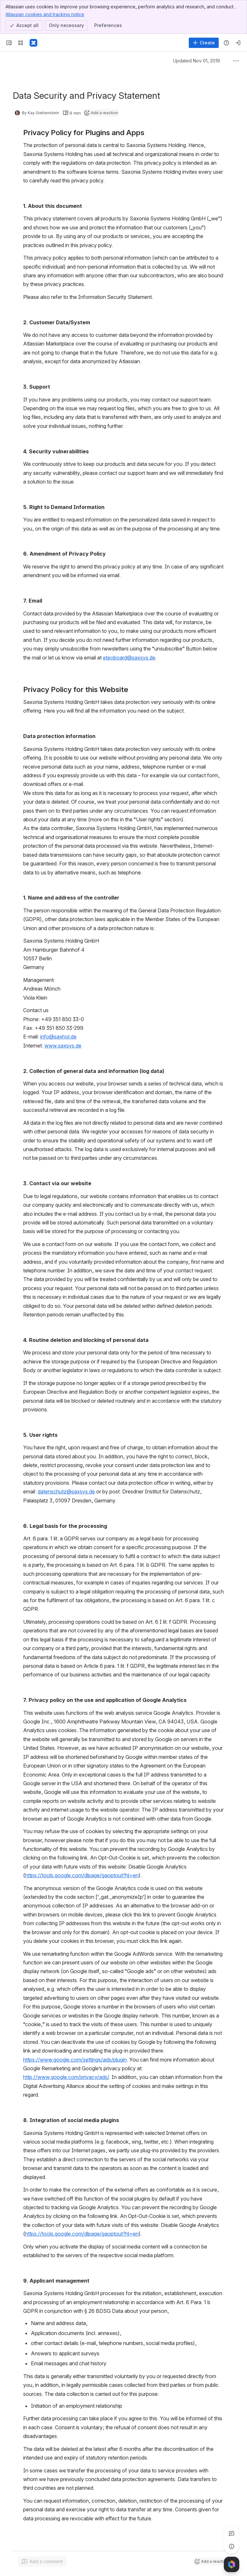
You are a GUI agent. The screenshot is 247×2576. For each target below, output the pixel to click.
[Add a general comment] (42, 2561)
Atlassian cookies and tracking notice (44, 14)
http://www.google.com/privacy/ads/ (66, 2077)
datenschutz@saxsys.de (66, 1491)
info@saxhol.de (58, 1036)
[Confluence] (33, 43)
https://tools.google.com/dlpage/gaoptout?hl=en (82, 1875)
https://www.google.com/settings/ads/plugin (75, 2059)
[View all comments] (231, 2533)
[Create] (204, 43)
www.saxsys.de (62, 1045)
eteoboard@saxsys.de (129, 657)
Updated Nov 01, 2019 (196, 60)
